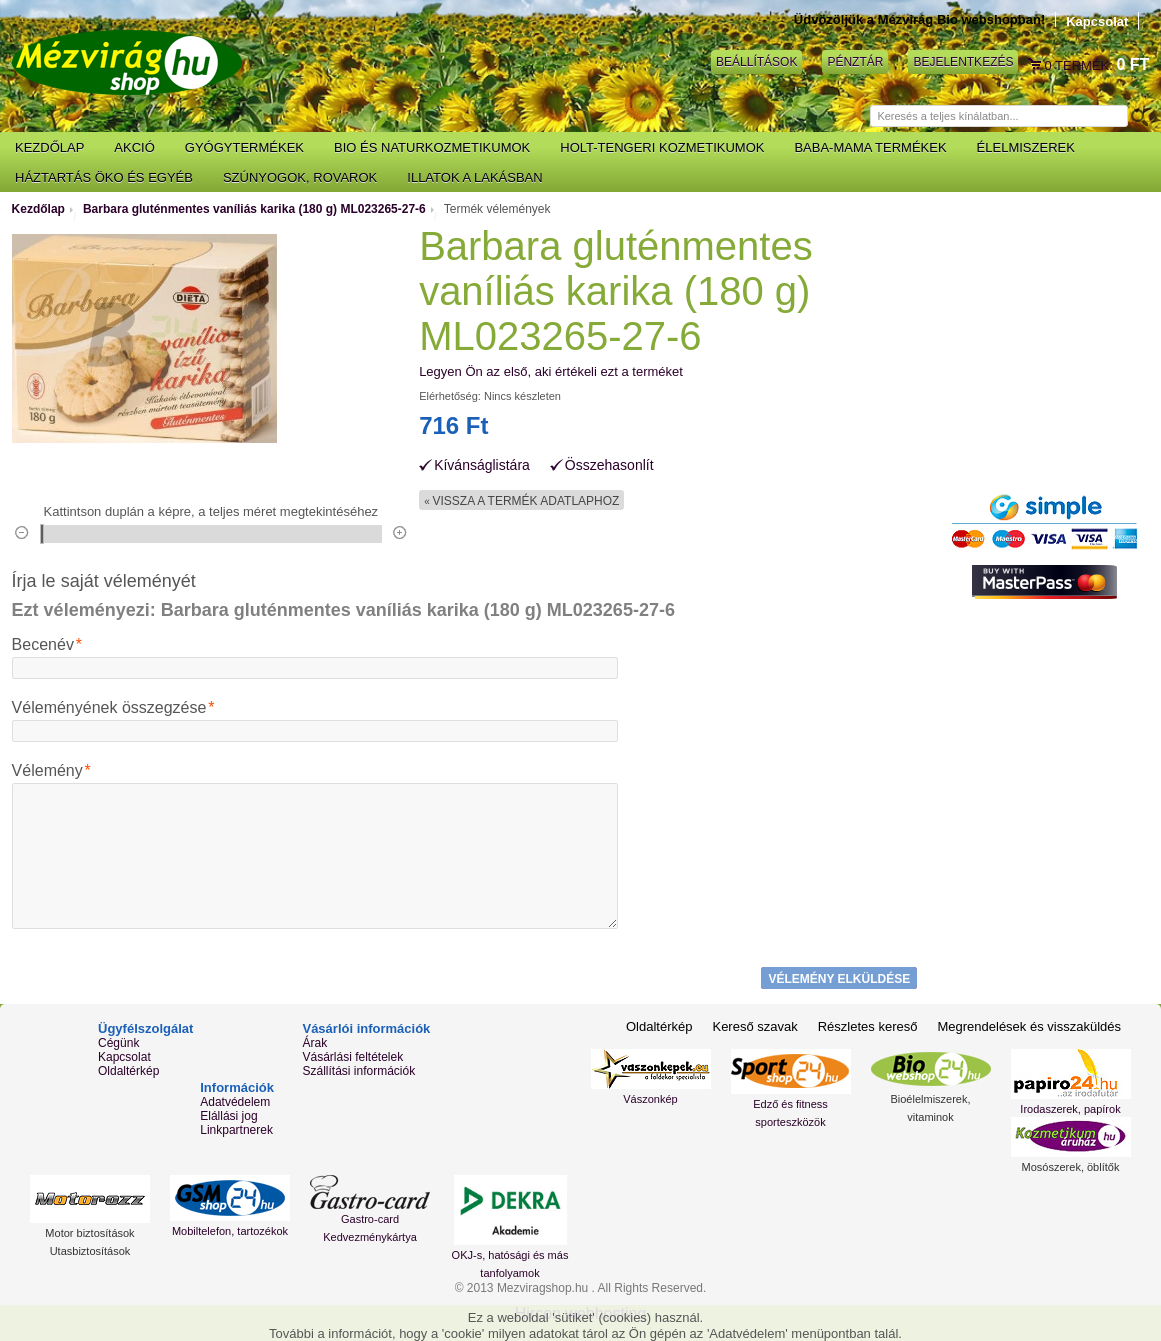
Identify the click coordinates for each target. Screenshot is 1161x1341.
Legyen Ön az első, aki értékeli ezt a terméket (551, 371)
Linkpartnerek (236, 1130)
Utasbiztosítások (90, 1251)
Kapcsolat (1097, 21)
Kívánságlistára (482, 465)
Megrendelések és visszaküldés (1029, 1026)
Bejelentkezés (963, 62)
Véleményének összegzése (109, 708)
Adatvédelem (235, 1102)
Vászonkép (650, 1099)
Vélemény (47, 771)
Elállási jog (228, 1116)
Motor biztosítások (89, 1233)
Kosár (1036, 65)
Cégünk (118, 1043)
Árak (314, 1043)
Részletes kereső (868, 1026)
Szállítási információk (358, 1071)
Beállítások (756, 62)
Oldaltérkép (128, 1071)
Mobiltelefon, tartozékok (230, 1231)
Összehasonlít (609, 465)
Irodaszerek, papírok (1070, 1109)
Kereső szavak (754, 1026)
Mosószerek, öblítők (1071, 1167)
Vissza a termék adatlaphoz (521, 501)
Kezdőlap (38, 209)
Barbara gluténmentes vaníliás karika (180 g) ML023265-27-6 (254, 209)
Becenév (43, 645)
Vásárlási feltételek (352, 1057)
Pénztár (855, 62)
